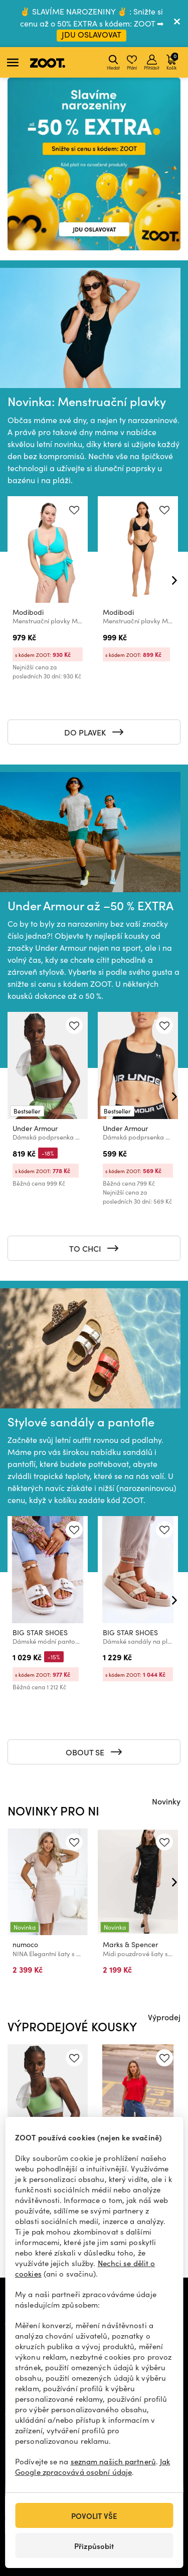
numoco (25, 1944)
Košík (172, 61)
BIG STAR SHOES (40, 1632)
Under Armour (35, 1128)
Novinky (166, 1800)
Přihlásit (151, 63)
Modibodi (28, 612)
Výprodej (164, 2016)
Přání (132, 63)
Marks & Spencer (130, 1944)
